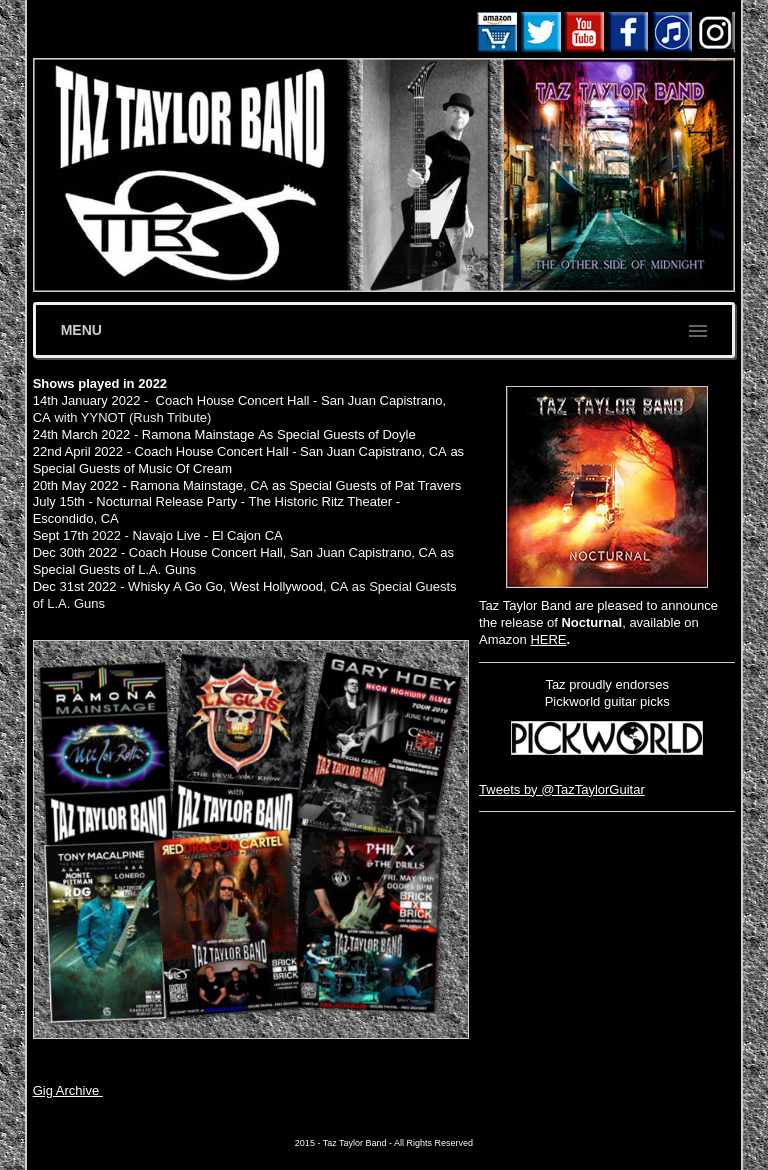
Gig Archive (68, 1090)
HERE (548, 639)
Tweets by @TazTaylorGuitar (562, 789)
